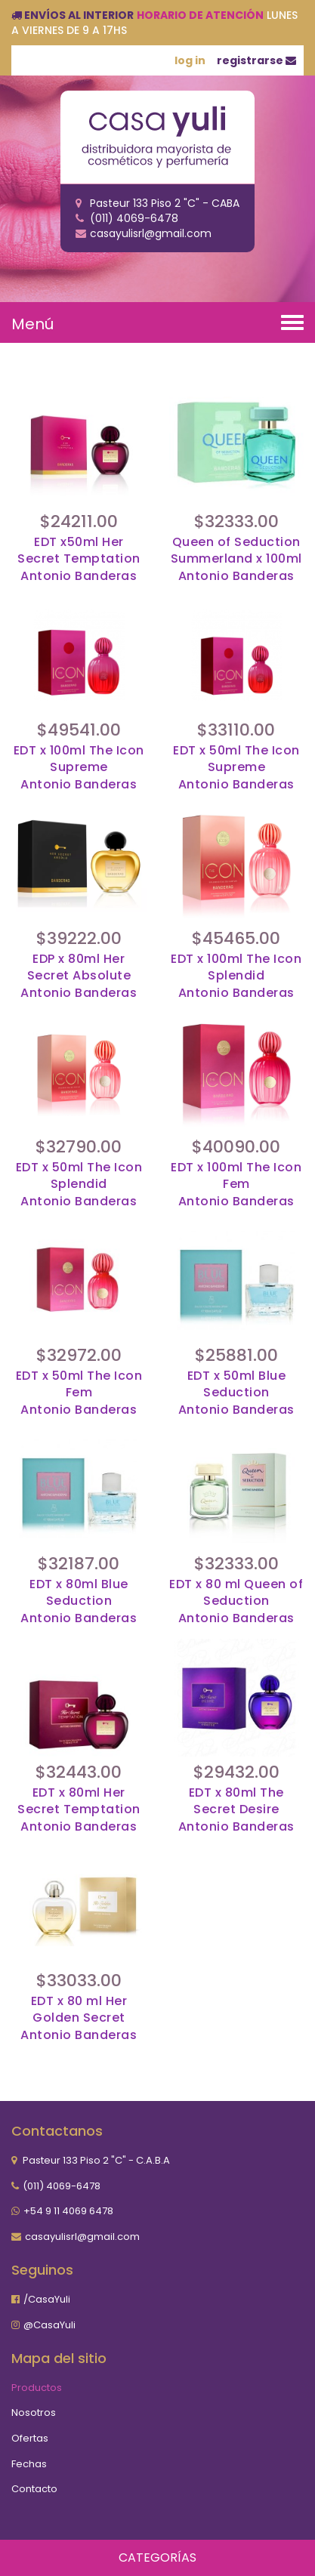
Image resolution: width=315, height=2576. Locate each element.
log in (189, 60)
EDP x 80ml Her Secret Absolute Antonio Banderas (78, 976)
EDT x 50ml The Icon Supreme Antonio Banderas (236, 768)
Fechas (29, 2464)
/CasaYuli (46, 2299)
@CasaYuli (49, 2325)
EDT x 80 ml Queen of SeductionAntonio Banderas (236, 1601)
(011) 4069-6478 (61, 2186)
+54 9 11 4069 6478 (68, 2211)
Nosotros (33, 2412)
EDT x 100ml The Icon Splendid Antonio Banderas (236, 976)
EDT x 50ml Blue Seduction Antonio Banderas (236, 1393)
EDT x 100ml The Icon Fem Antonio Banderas (236, 1185)
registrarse (256, 60)
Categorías (157, 2557)
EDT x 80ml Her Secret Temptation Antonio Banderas (79, 1810)
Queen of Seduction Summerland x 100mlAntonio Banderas (236, 559)
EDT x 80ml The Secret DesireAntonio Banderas (236, 1810)
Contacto (34, 2489)
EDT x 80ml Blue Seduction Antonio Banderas (78, 1601)
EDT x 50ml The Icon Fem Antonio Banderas (79, 1393)
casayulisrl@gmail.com (82, 2236)
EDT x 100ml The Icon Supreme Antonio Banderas (79, 768)
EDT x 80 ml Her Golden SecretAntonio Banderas (78, 2018)
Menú (32, 324)
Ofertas (29, 2438)
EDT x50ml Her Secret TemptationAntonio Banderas (79, 559)
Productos (36, 2387)
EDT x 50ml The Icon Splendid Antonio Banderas (79, 1185)
